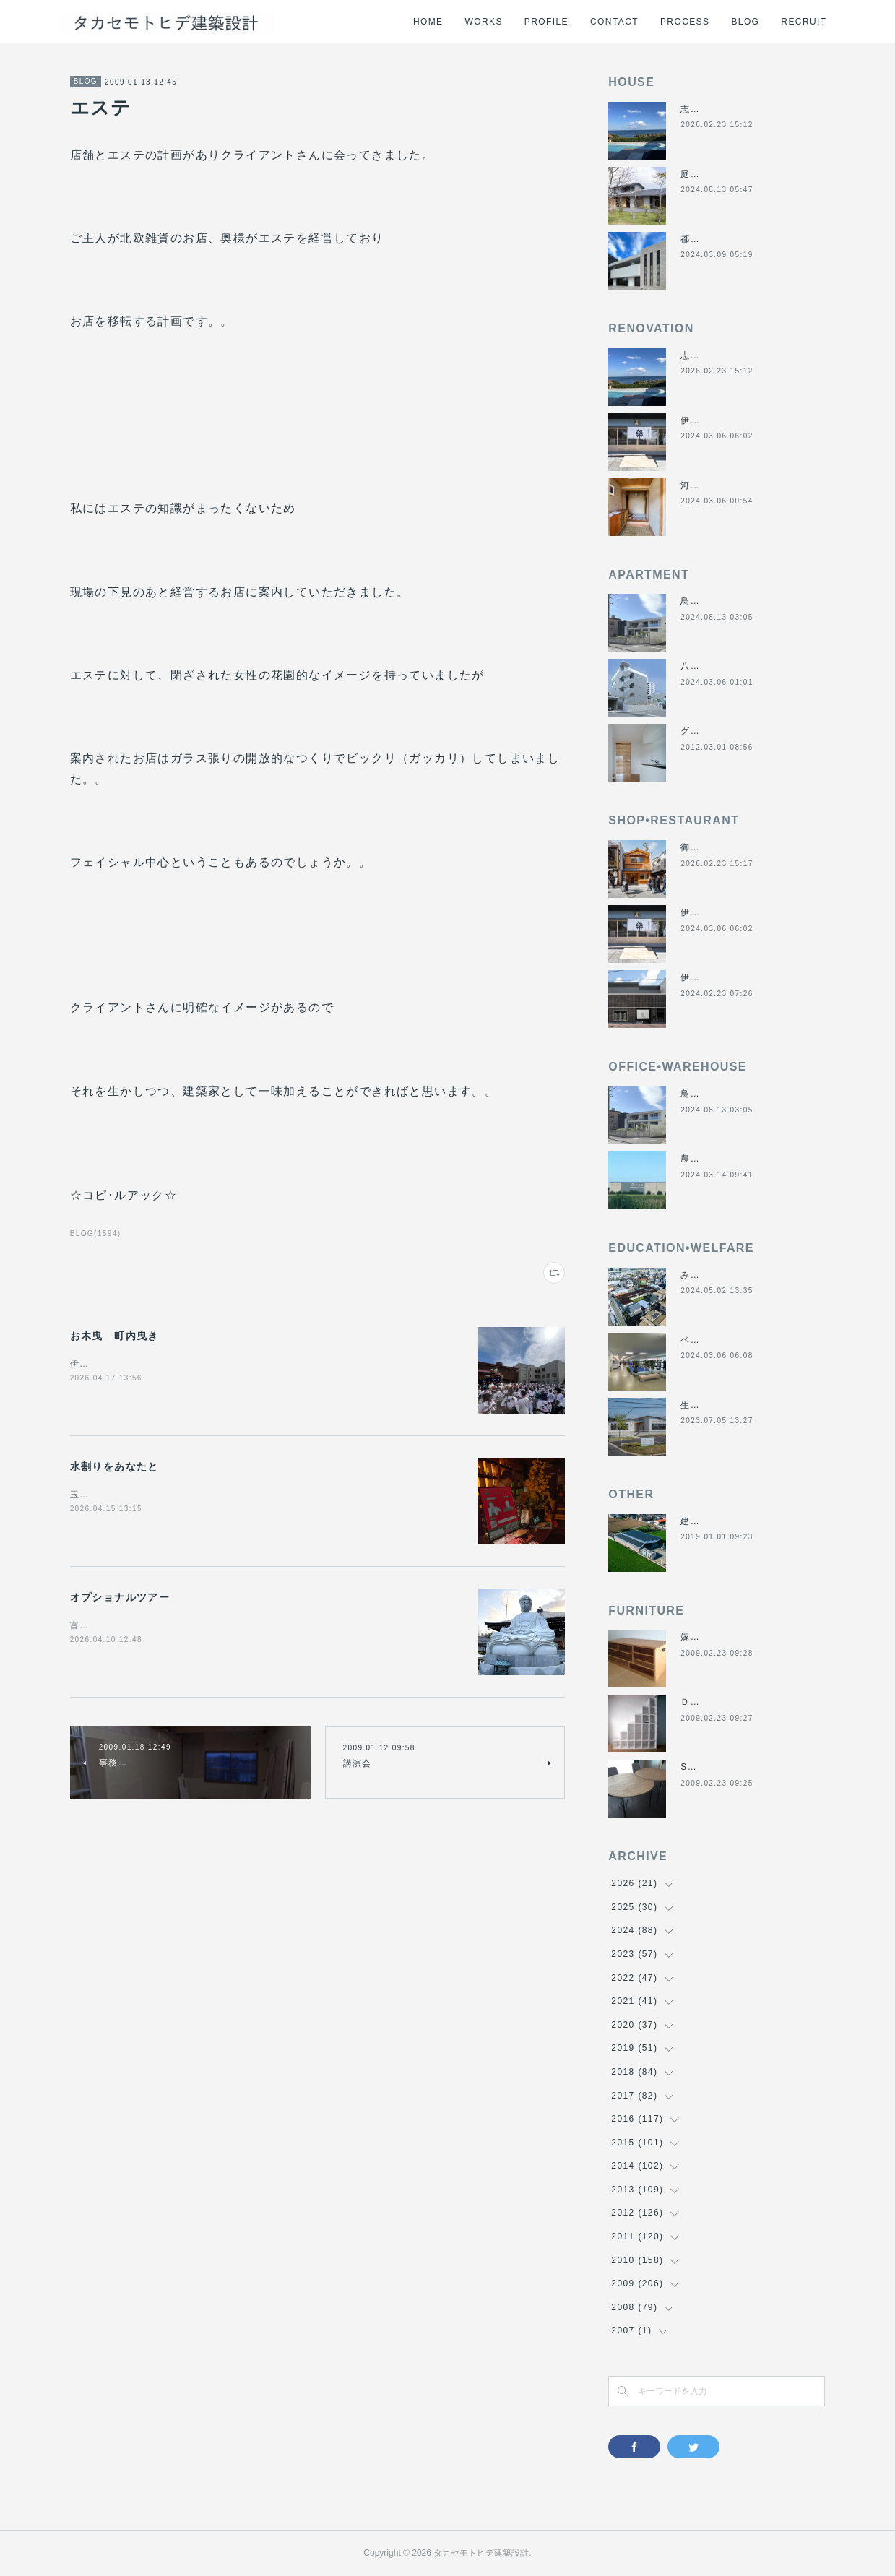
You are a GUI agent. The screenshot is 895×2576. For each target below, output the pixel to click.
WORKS (484, 22)
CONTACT (614, 22)
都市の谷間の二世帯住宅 (733, 239)
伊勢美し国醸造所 (719, 977)
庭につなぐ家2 (712, 174)
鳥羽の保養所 (709, 601)
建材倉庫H (703, 1521)
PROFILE (546, 22)
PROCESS (684, 22)
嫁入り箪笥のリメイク (728, 1637)
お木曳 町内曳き (114, 1335)
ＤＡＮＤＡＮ (709, 1702)
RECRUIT (803, 22)
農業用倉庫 (704, 1159)
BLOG (745, 22)
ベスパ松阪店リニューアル (738, 1340)
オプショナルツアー (120, 1597)
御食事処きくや (714, 847)
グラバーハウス (714, 731)
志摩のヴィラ (709, 109)
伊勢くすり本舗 (714, 420)
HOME (428, 22)
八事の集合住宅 (714, 666)
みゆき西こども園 (719, 1275)
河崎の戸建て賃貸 (719, 485)
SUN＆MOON (711, 1767)
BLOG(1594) (95, 1233)
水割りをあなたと (114, 1466)
